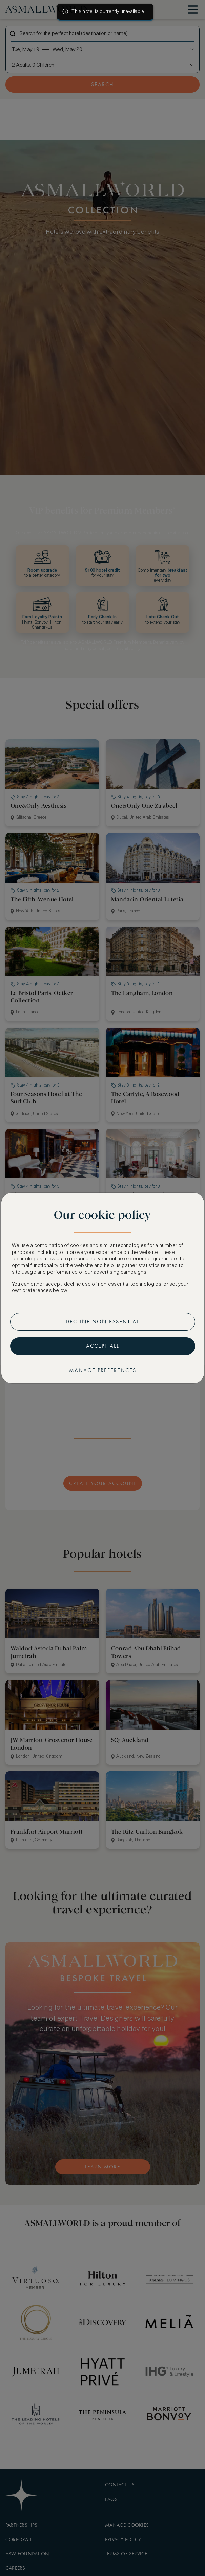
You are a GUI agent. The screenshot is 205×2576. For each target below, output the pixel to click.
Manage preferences (102, 1370)
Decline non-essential (102, 1321)
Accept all (102, 1346)
